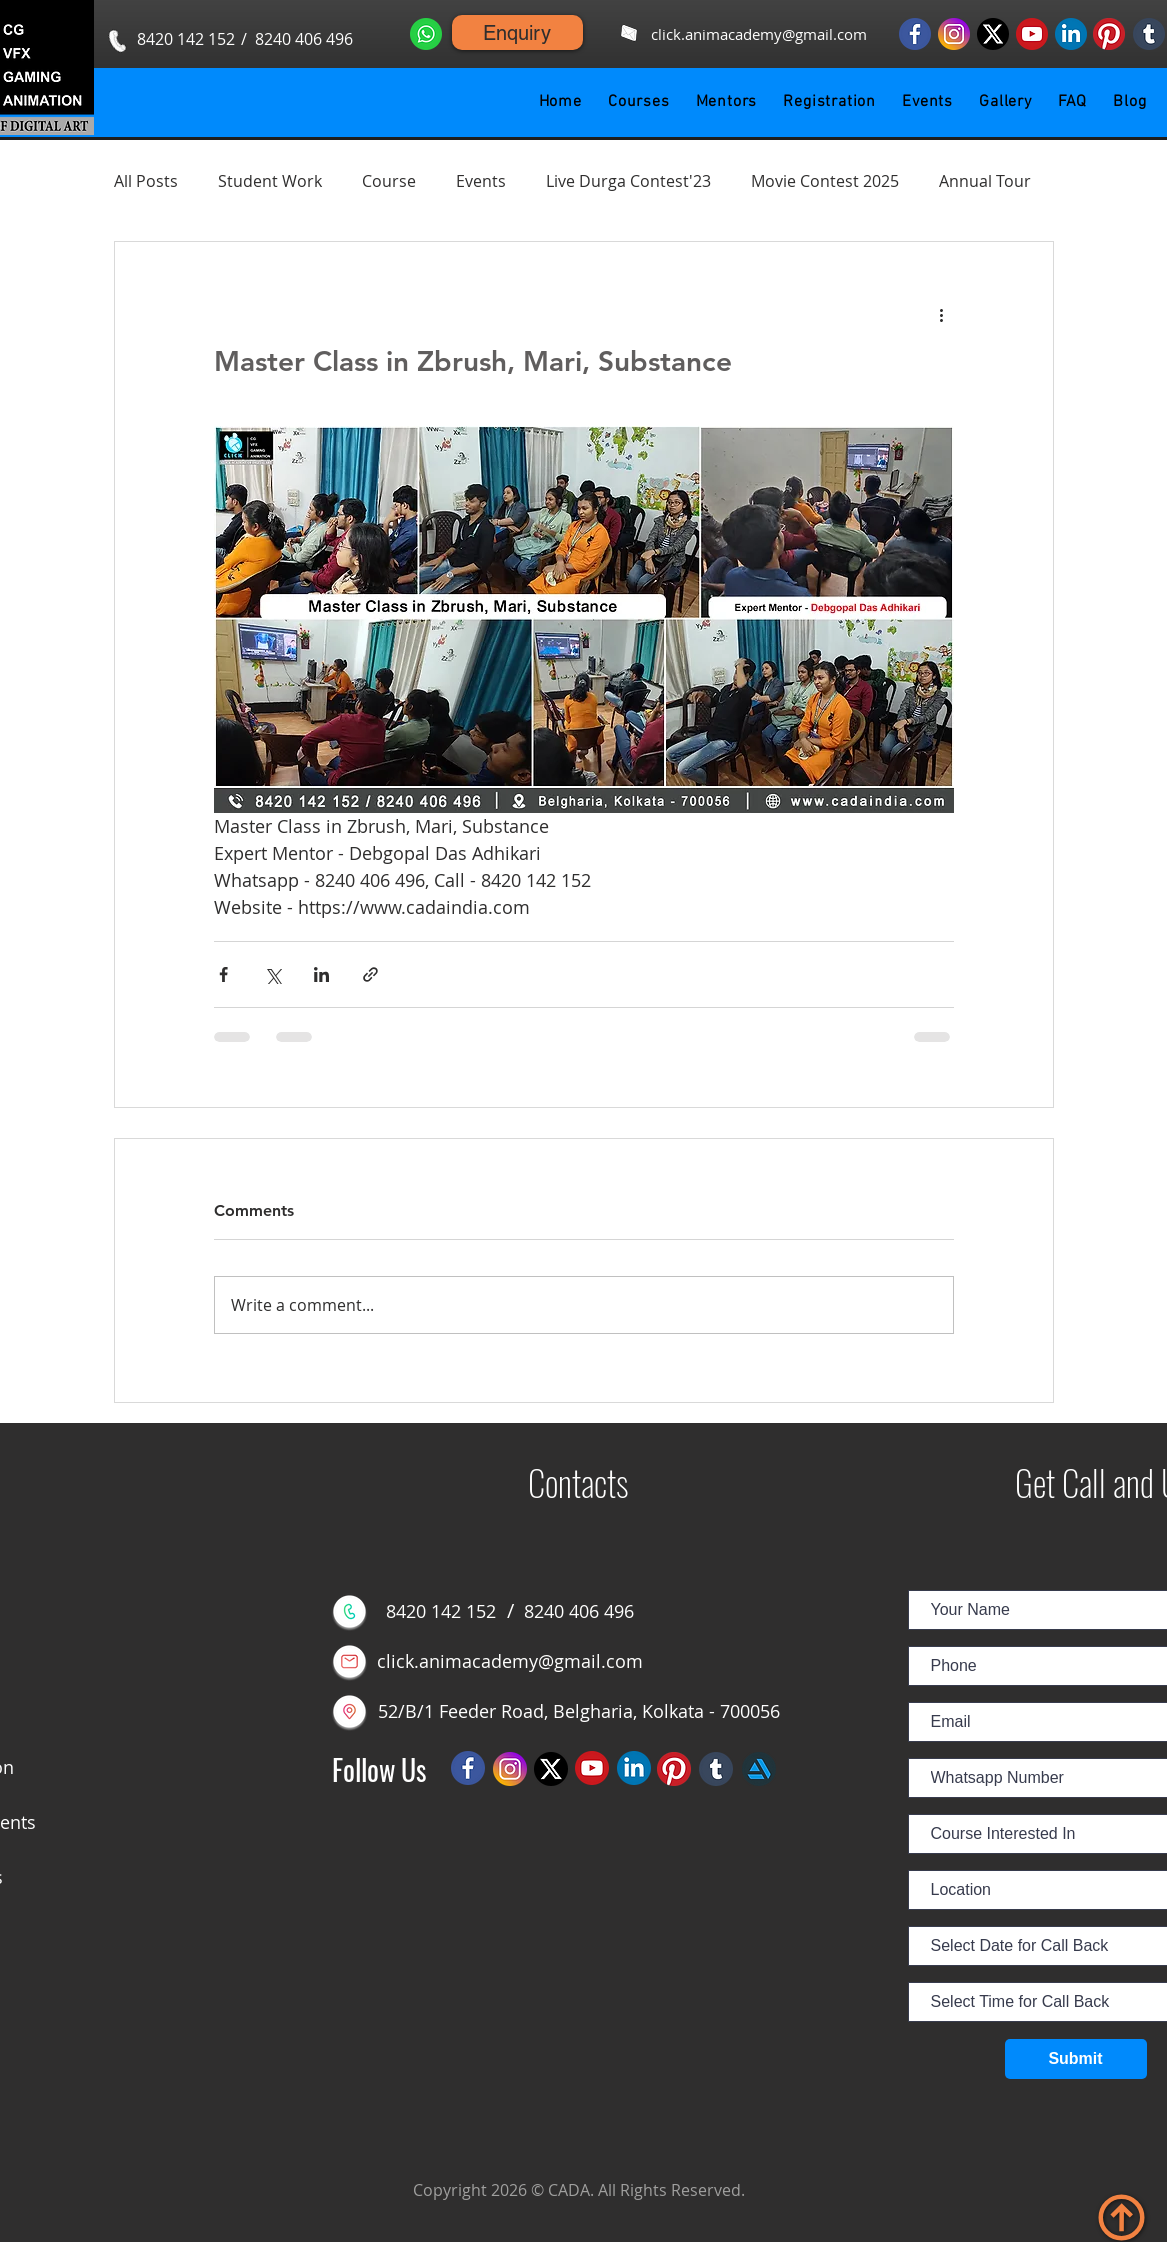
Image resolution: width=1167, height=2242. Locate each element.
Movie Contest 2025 (825, 181)
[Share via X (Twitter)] (272, 974)
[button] (639, 102)
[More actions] (942, 314)
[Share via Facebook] (223, 974)
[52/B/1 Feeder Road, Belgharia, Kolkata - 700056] (579, 1711)
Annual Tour (985, 181)
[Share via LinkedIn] (321, 974)
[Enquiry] (517, 32)
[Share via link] (370, 974)
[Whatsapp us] (426, 33)
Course (389, 181)
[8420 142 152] (186, 39)
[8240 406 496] (304, 39)
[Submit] (1076, 2059)
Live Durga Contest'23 (628, 181)
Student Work (270, 181)
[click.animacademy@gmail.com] (759, 34)
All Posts (146, 181)
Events (481, 181)
